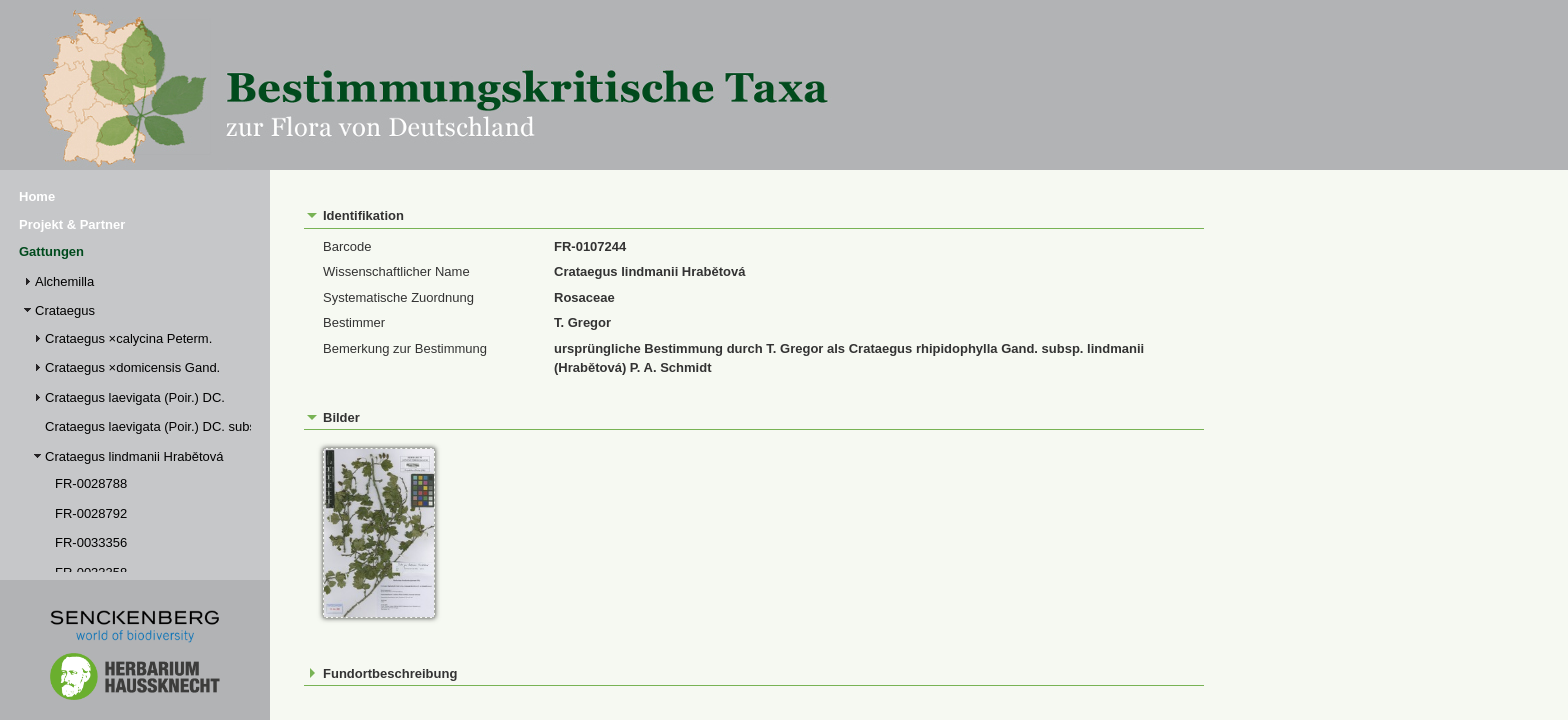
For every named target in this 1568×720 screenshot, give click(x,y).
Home (37, 196)
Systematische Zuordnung (398, 297)
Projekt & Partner (72, 224)
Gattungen (51, 251)
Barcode (347, 246)
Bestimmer (354, 322)
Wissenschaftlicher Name (396, 271)
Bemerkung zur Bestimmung (405, 348)
